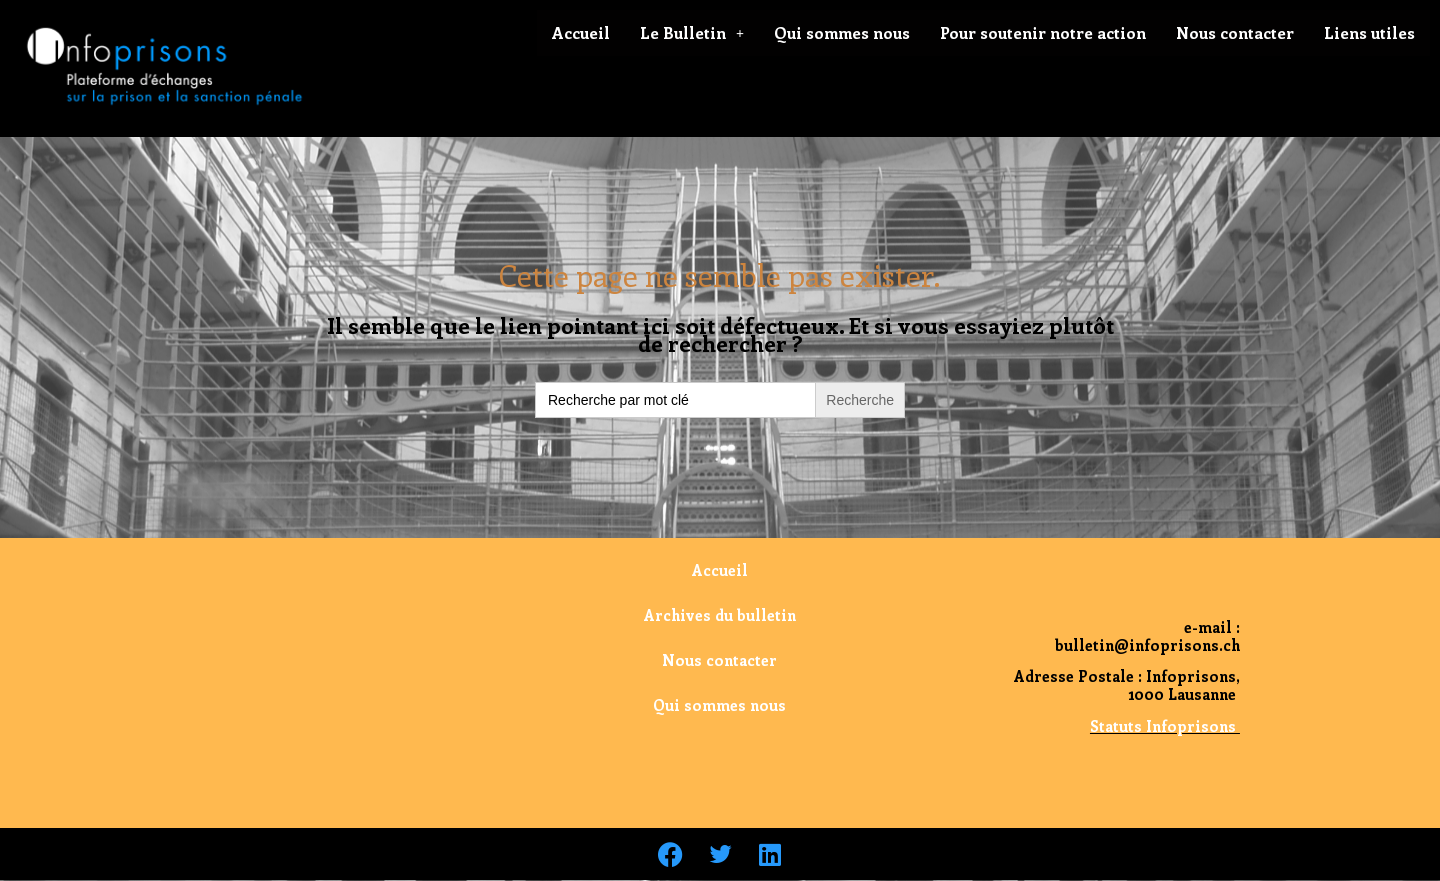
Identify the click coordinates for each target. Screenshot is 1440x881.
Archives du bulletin (720, 615)
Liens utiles (1369, 32)
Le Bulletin (692, 32)
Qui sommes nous (842, 32)
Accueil (581, 32)
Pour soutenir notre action (1043, 32)
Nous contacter (1235, 32)
